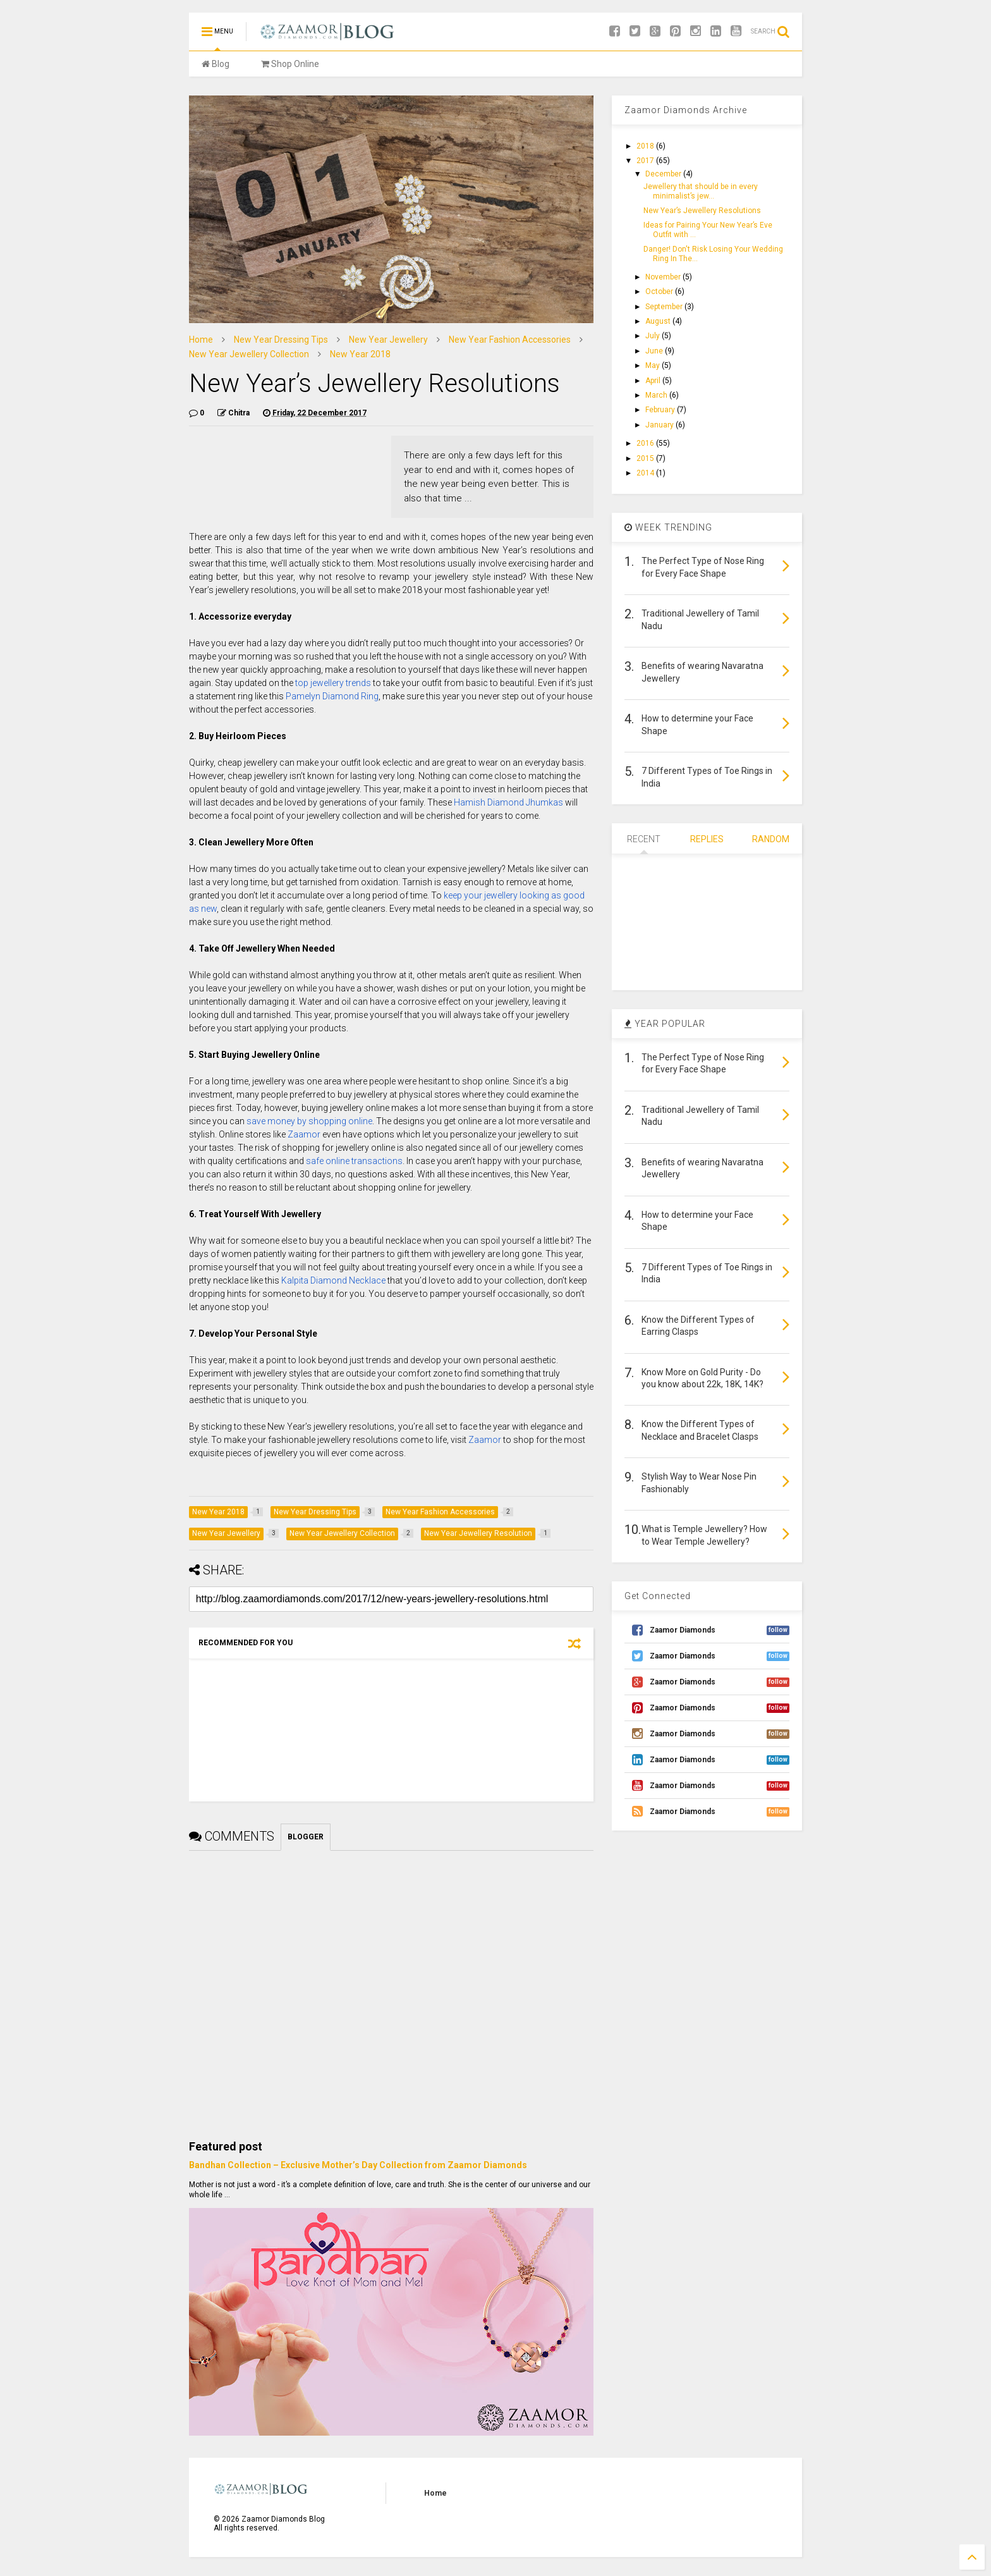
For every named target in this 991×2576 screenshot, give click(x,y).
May (653, 365)
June (655, 351)
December (664, 173)
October (660, 291)
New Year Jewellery (388, 339)
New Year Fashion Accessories (510, 339)
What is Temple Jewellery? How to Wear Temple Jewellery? (704, 1535)
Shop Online (290, 64)
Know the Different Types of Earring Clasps (698, 1326)
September (664, 306)
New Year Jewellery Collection (249, 354)
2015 (646, 458)
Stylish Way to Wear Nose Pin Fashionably (699, 1482)
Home (201, 339)
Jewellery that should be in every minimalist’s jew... (700, 191)
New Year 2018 (360, 354)
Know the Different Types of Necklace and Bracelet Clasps (699, 1430)
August (658, 321)
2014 (646, 473)
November (664, 277)
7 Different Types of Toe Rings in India (706, 777)
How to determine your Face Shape (697, 724)
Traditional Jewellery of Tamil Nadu (700, 619)
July (653, 335)
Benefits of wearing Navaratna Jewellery (702, 672)
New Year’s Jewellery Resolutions (702, 210)
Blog (215, 64)
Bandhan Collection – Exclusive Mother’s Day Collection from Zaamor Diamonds (358, 2165)
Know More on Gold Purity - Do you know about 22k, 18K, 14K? (702, 1378)
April (653, 380)
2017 (646, 160)
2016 (646, 443)
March (657, 395)
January (660, 424)
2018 (646, 146)
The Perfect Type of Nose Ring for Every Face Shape (702, 567)
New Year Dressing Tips (281, 339)
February (661, 409)
